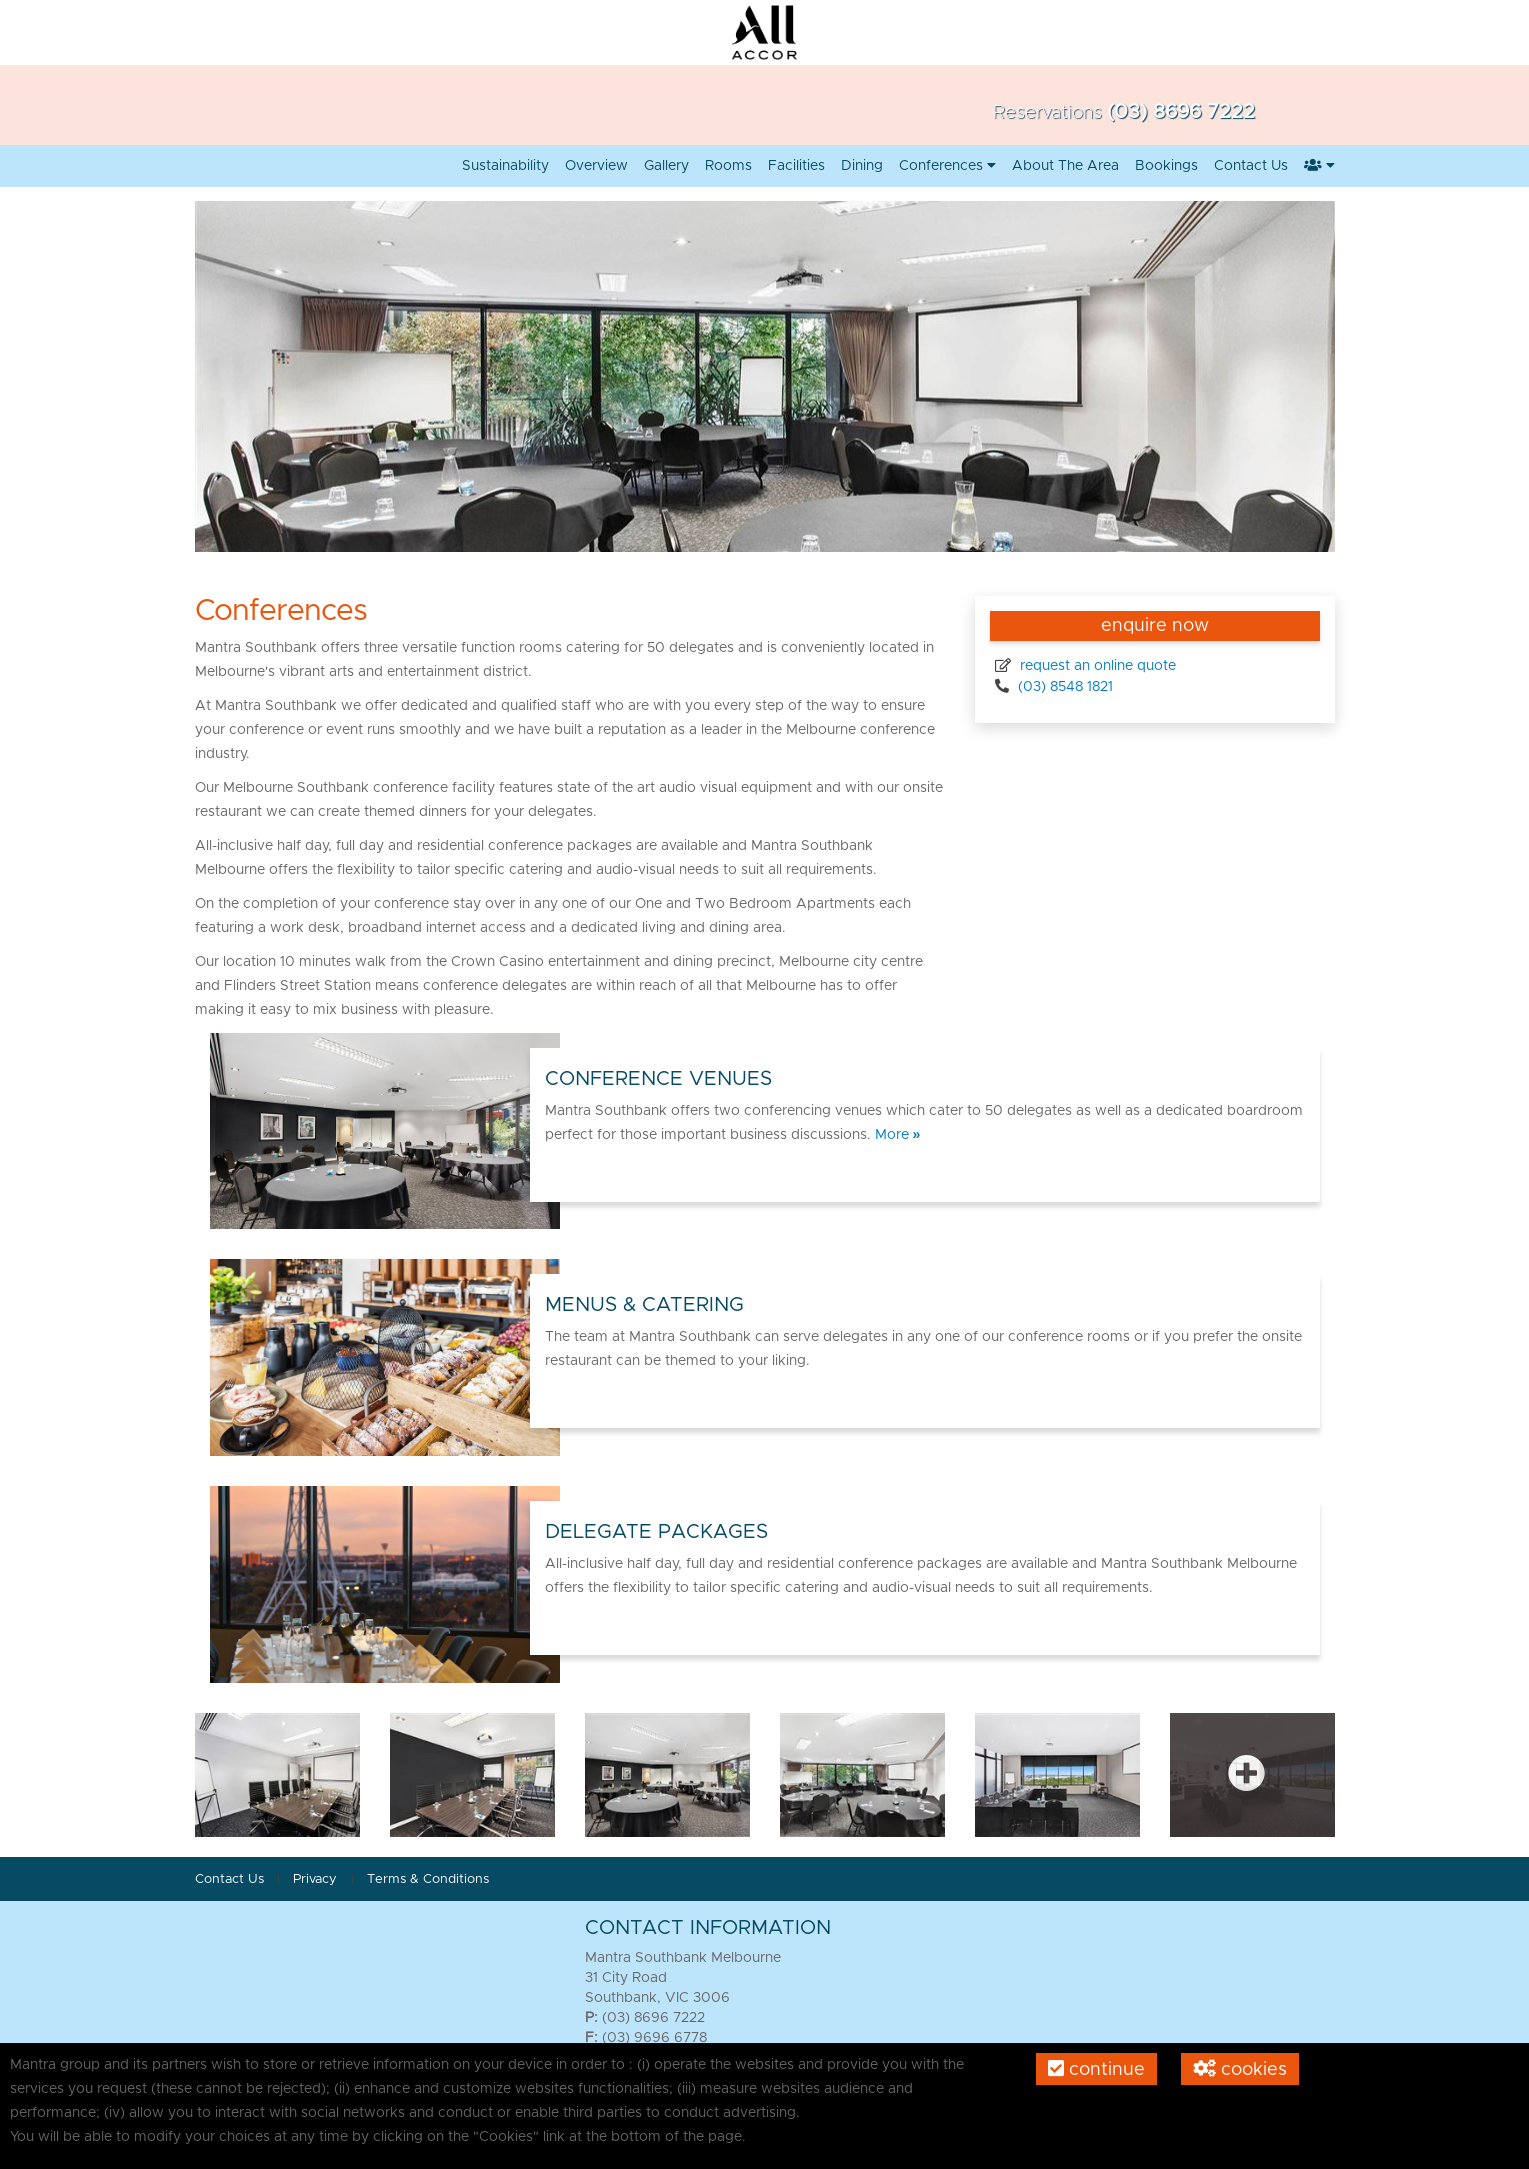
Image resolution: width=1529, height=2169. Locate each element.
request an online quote (1096, 666)
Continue (1096, 2069)
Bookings (1166, 166)
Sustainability (505, 166)
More (898, 1135)
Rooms (728, 166)
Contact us (1251, 166)
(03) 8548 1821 (1063, 687)
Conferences (947, 166)
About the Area (1065, 166)
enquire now (1155, 626)
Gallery (666, 166)
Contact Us (229, 1879)
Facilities (796, 166)
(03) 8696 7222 (1181, 112)
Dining (862, 166)
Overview (596, 166)
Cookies (1240, 2069)
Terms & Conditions (428, 1879)
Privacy (317, 1879)
